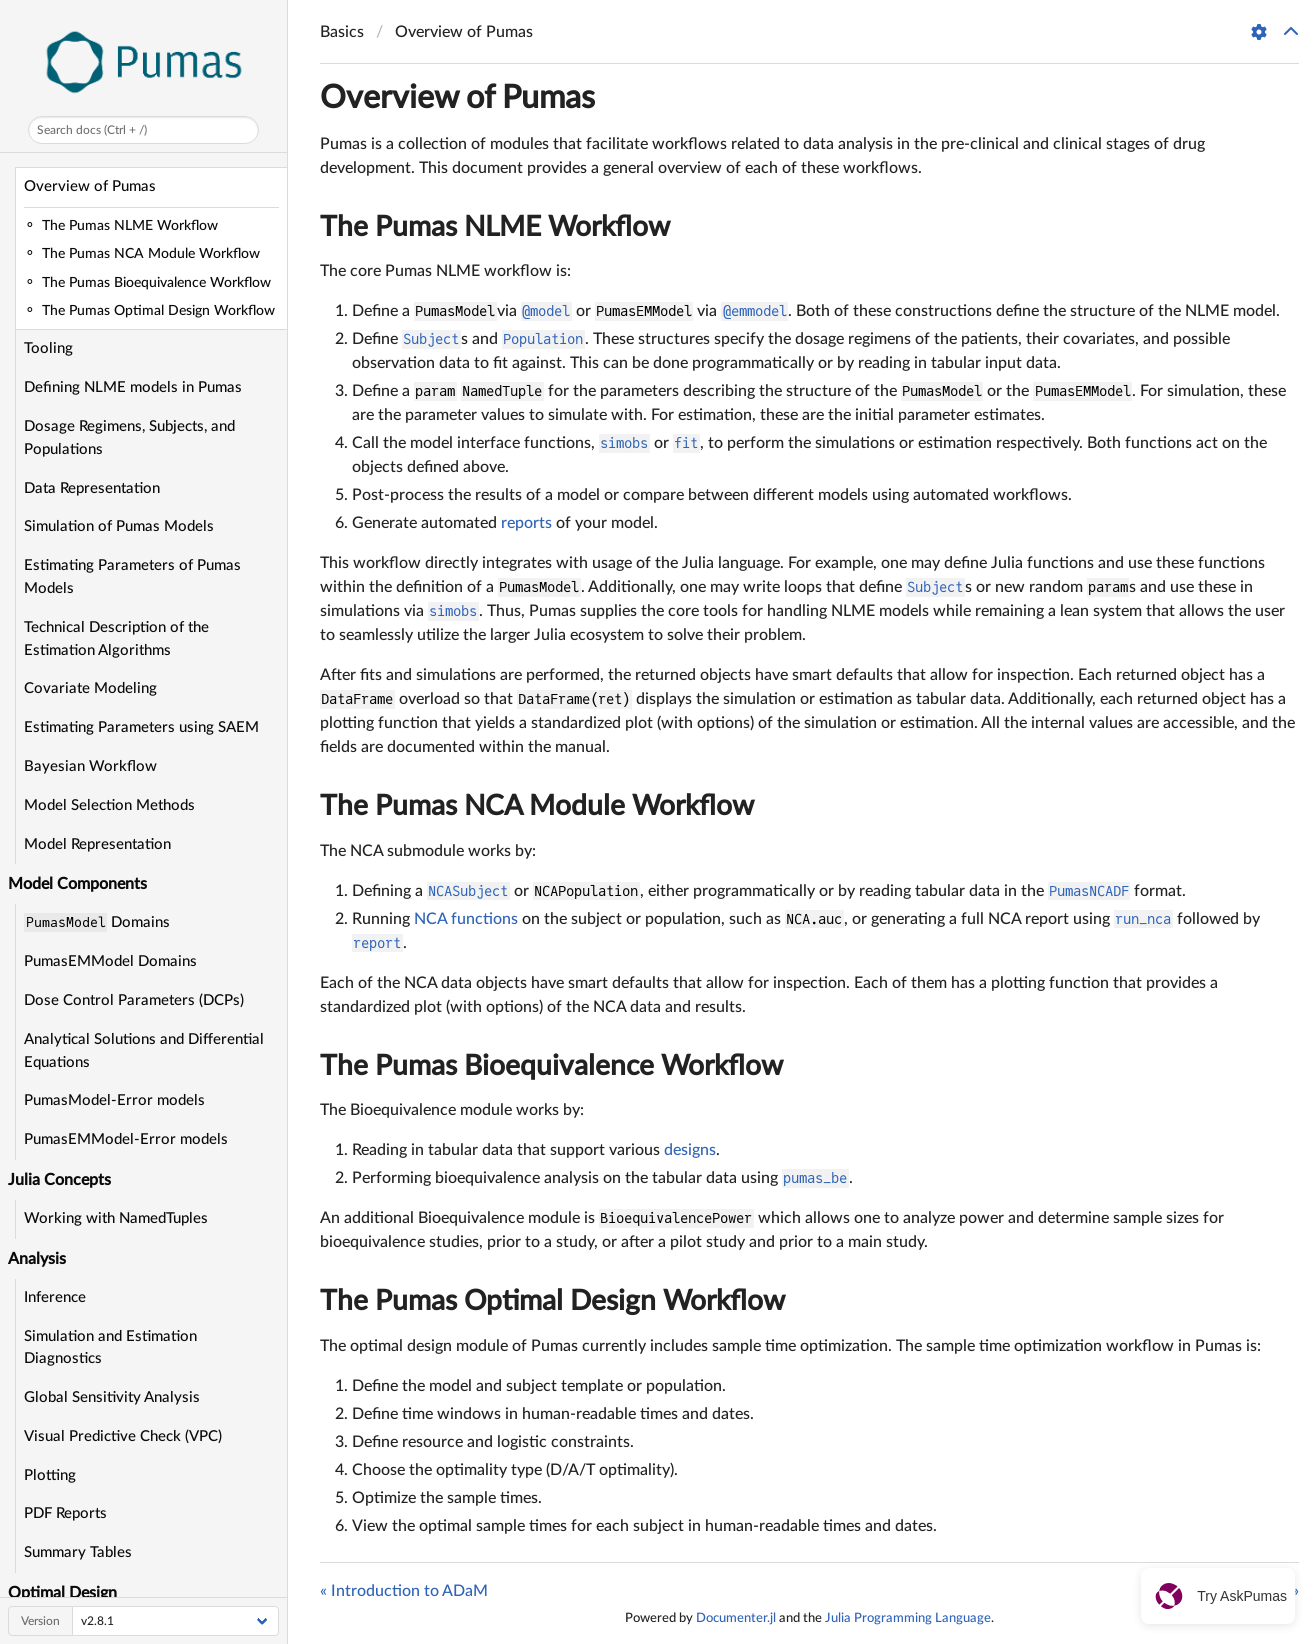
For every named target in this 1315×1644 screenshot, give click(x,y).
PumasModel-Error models (114, 1100)
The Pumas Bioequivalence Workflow (551, 1066)
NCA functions (466, 919)
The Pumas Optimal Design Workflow (552, 1301)
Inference (55, 1297)
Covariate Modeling (90, 688)
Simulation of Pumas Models (119, 526)
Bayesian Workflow (90, 766)
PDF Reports (65, 1513)
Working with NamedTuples (116, 1218)
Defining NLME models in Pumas (133, 387)
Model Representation (97, 844)
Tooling (48, 348)
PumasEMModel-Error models (126, 1139)
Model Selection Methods (109, 805)
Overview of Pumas (90, 186)
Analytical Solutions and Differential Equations (144, 1051)
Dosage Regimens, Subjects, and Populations (129, 438)
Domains (97, 922)
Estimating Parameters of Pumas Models (132, 577)
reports (526, 523)
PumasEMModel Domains (110, 961)
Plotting (50, 1475)
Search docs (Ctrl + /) (92, 130)
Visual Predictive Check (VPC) (123, 1436)
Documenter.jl (736, 1618)
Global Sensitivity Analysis (112, 1397)
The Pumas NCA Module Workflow (537, 806)
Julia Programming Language (908, 1618)
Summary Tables (78, 1552)
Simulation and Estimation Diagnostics (110, 1348)
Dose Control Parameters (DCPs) (134, 1000)
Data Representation (92, 488)
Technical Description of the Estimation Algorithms (116, 639)
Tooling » (1268, 1591)
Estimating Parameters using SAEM (141, 727)
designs (690, 1150)
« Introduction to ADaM (404, 1591)
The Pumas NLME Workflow (495, 227)
